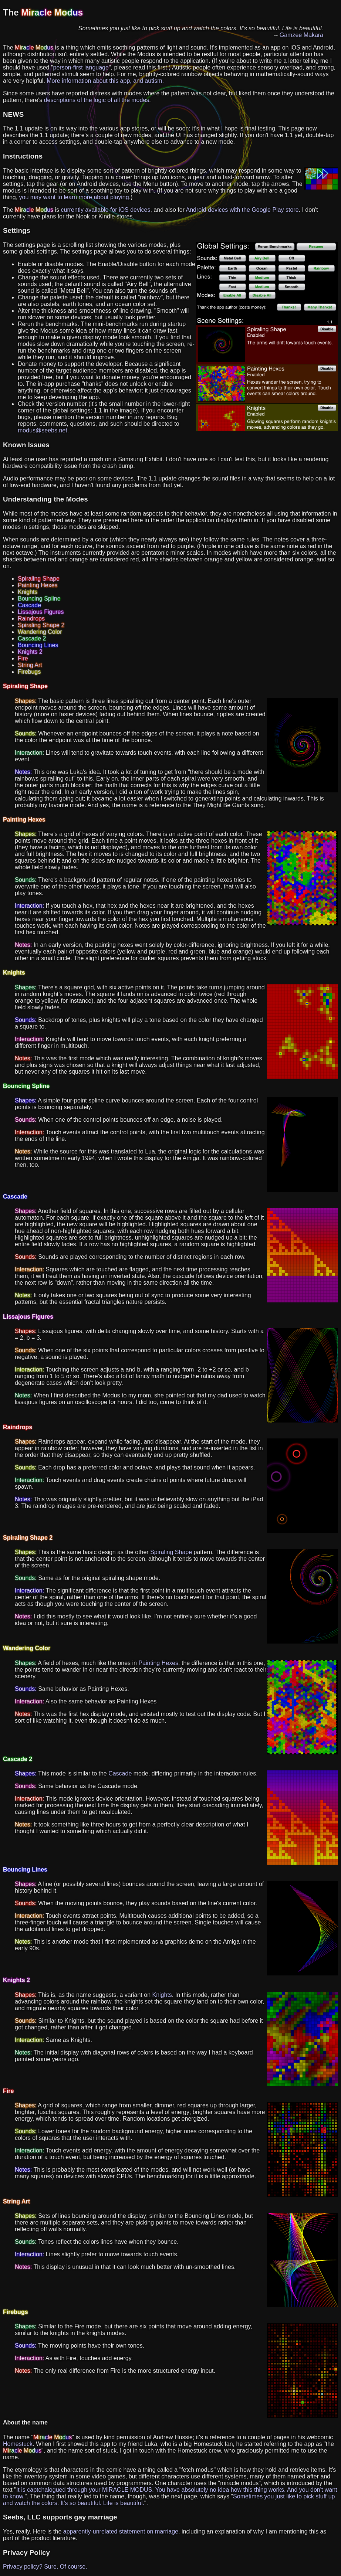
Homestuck (18, 2444)
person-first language (81, 67)
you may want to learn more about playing (74, 197)
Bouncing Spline (39, 598)
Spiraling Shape (39, 578)
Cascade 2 (32, 638)
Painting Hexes (38, 585)
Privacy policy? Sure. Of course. (45, 2566)
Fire (23, 658)
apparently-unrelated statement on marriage (120, 2531)
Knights (27, 592)
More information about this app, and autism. (105, 81)
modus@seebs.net (42, 430)
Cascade (29, 605)
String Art (30, 665)
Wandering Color (40, 632)
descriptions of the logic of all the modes (96, 100)
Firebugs (29, 672)
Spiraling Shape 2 (41, 625)
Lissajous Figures (41, 612)
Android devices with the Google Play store (242, 210)
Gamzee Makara (301, 35)
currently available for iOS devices (106, 210)
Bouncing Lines (38, 645)
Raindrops (31, 618)
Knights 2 (30, 652)
